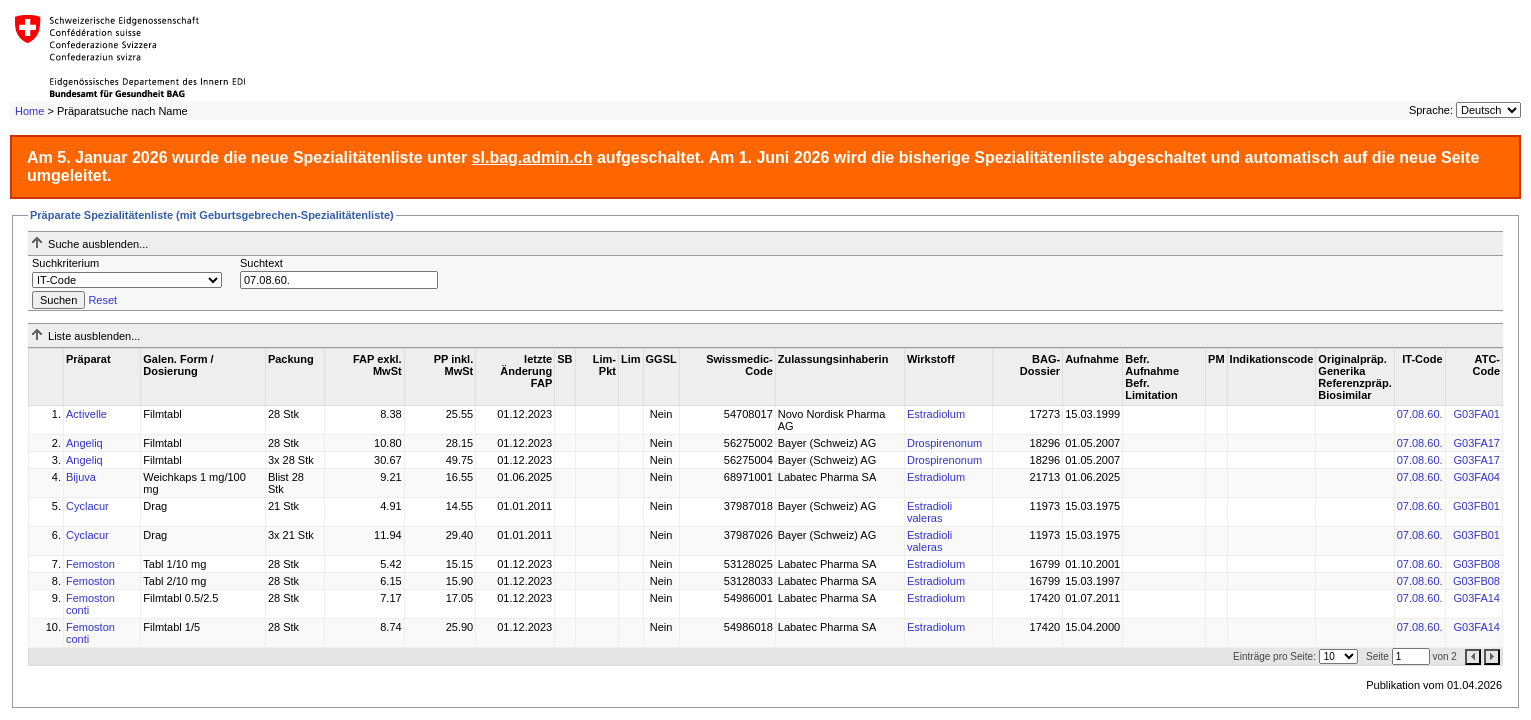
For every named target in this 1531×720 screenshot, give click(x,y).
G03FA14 (1477, 598)
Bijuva (81, 477)
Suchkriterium (65, 263)
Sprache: (1431, 110)
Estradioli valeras (929, 512)
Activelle (86, 414)
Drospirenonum (944, 443)
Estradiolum (936, 414)
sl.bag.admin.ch (532, 157)
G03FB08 (1476, 564)
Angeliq (84, 443)
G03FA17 (1477, 443)
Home (29, 111)
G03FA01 (1477, 414)
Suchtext (261, 263)
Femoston (90, 564)
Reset (102, 300)
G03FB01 (1476, 506)
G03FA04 (1477, 477)
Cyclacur (87, 506)
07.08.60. (1420, 414)
